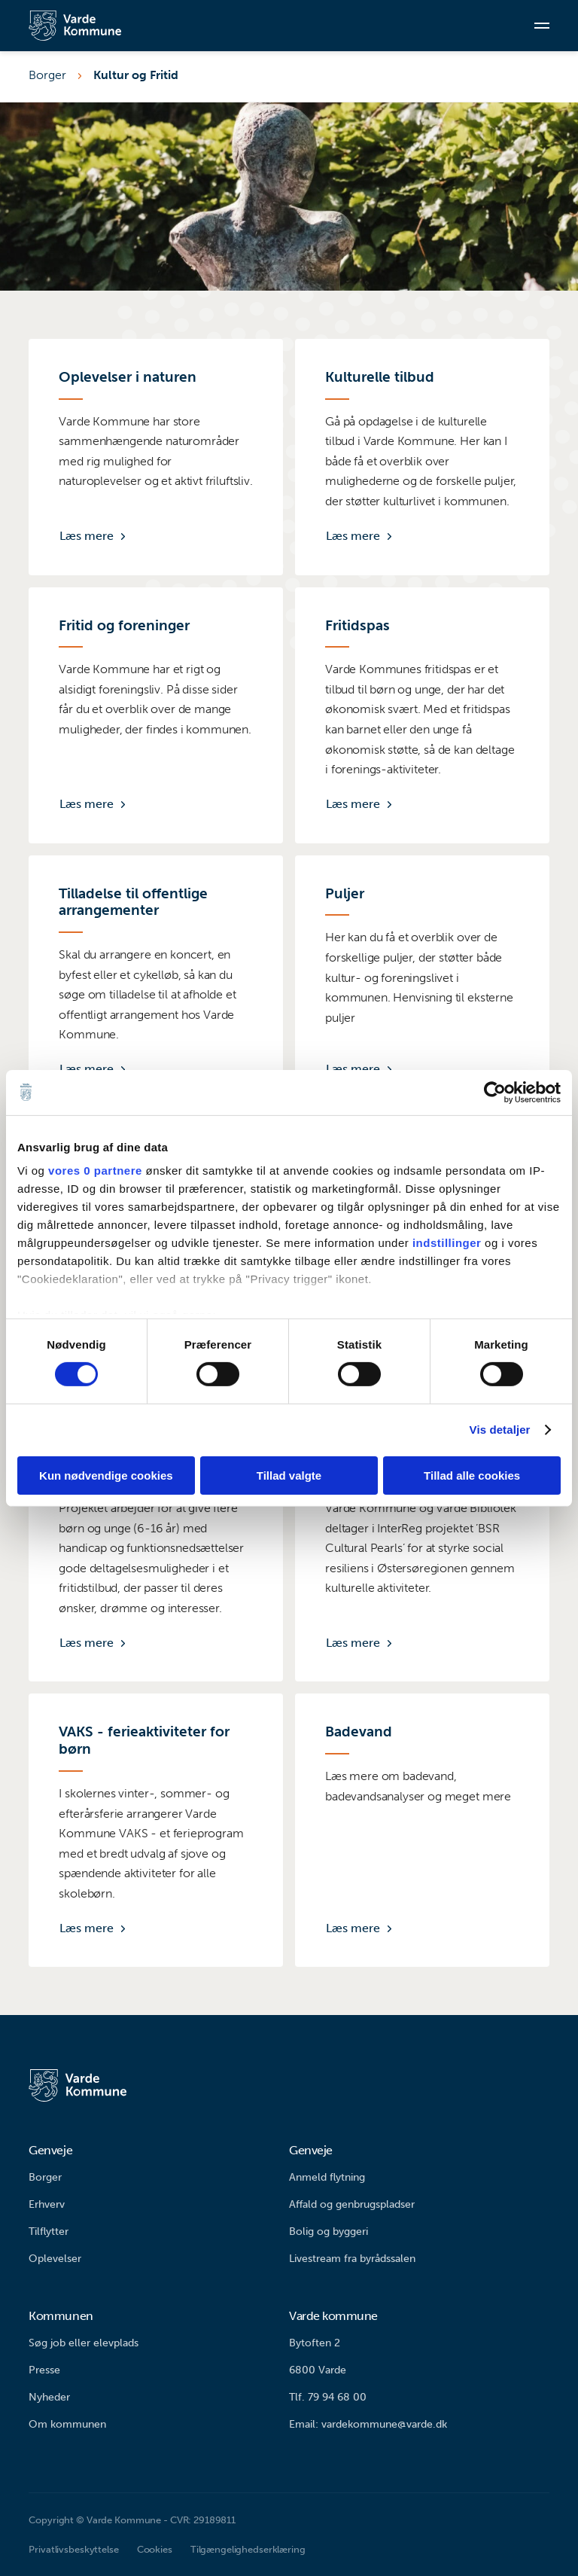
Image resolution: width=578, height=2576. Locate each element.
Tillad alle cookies (472, 1475)
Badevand (358, 1732)
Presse (44, 2370)
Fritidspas (357, 625)
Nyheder (49, 2397)
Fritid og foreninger (124, 625)
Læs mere (86, 536)
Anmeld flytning (327, 2177)
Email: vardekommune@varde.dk (368, 2424)
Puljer (344, 894)
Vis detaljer (500, 1429)
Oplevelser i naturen (127, 377)
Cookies (154, 2549)
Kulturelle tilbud (379, 377)
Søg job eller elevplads (83, 2343)
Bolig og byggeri (328, 2231)
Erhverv (47, 2204)
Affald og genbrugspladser (352, 2204)
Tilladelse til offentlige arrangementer (133, 902)
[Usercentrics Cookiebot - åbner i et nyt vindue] (495, 1092)
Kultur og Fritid (135, 75)
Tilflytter (48, 2231)
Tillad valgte (289, 1475)
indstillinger (447, 1242)
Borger (47, 75)
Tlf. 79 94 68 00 (328, 2397)
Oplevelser (55, 2258)
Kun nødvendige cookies (106, 1475)
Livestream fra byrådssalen (352, 2258)
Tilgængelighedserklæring (248, 2549)
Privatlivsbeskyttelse (73, 2549)
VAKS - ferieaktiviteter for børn (144, 1740)
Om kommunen (67, 2424)
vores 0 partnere (95, 1170)
